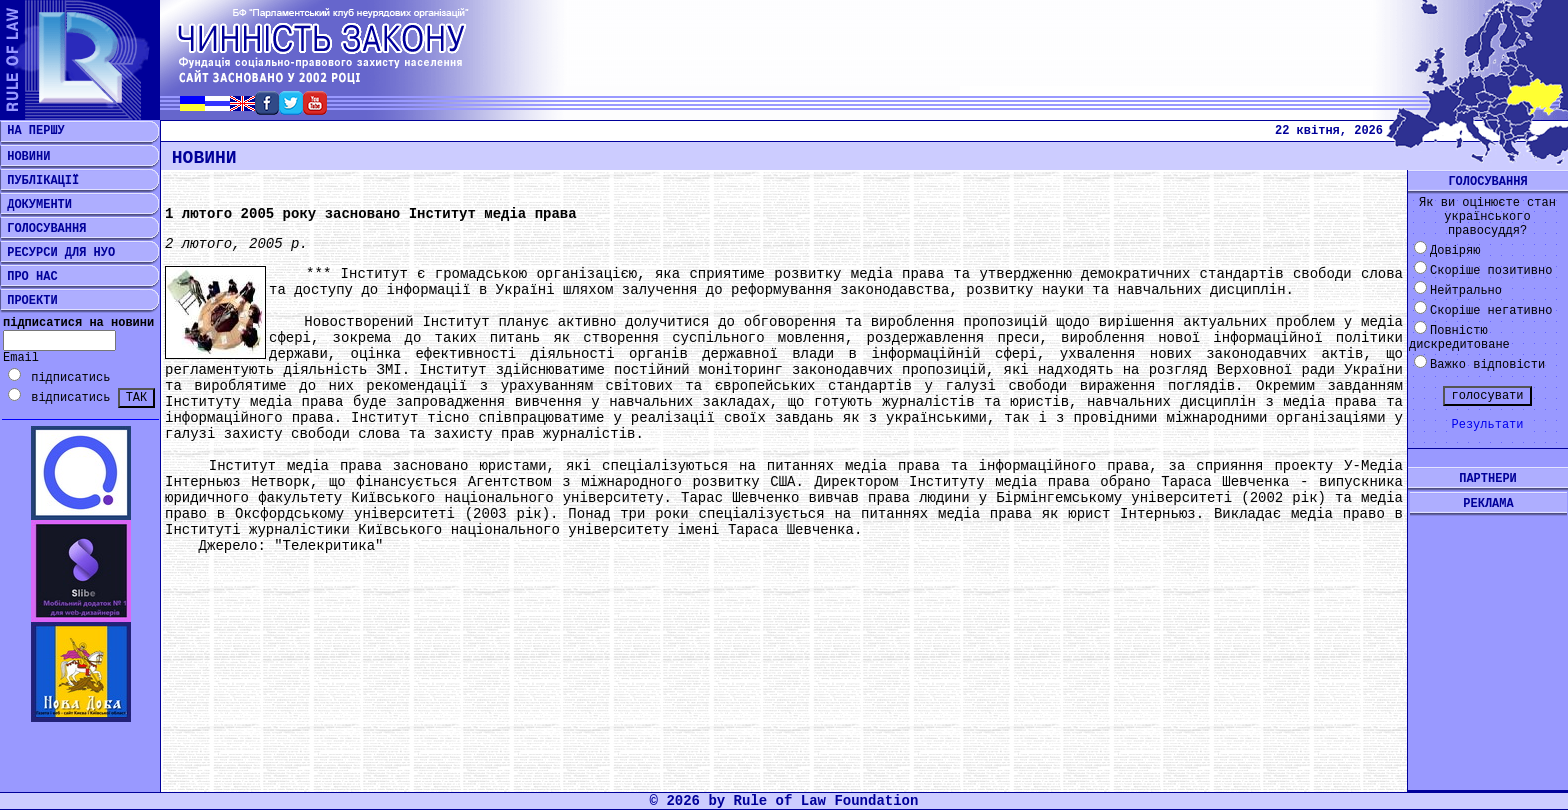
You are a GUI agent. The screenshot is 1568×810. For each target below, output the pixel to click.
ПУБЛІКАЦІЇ (39, 181)
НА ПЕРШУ (32, 131)
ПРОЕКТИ (29, 301)
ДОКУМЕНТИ (36, 205)
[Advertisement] (1488, 637)
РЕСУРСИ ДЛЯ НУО (57, 253)
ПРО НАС (29, 277)
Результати (1487, 425)
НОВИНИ (25, 157)
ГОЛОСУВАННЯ (43, 229)
